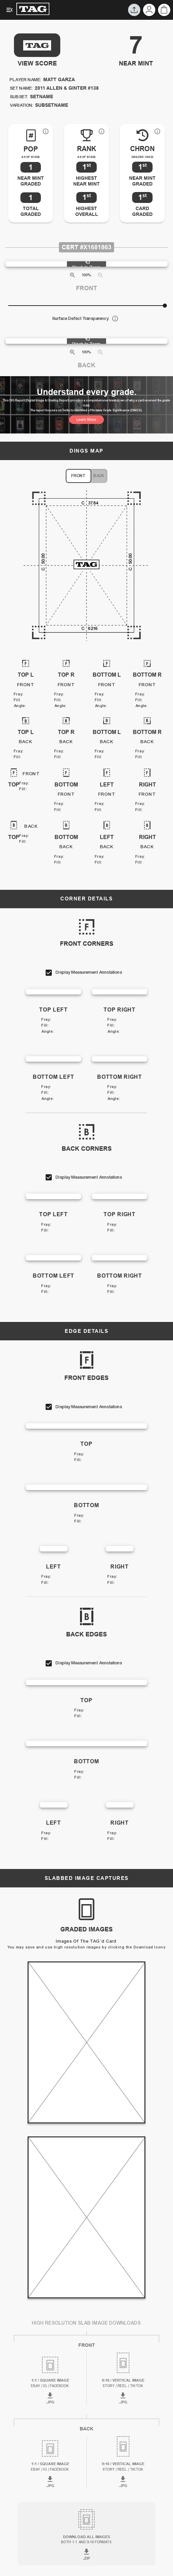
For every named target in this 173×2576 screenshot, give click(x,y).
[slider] (165, 306)
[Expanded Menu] (9, 10)
